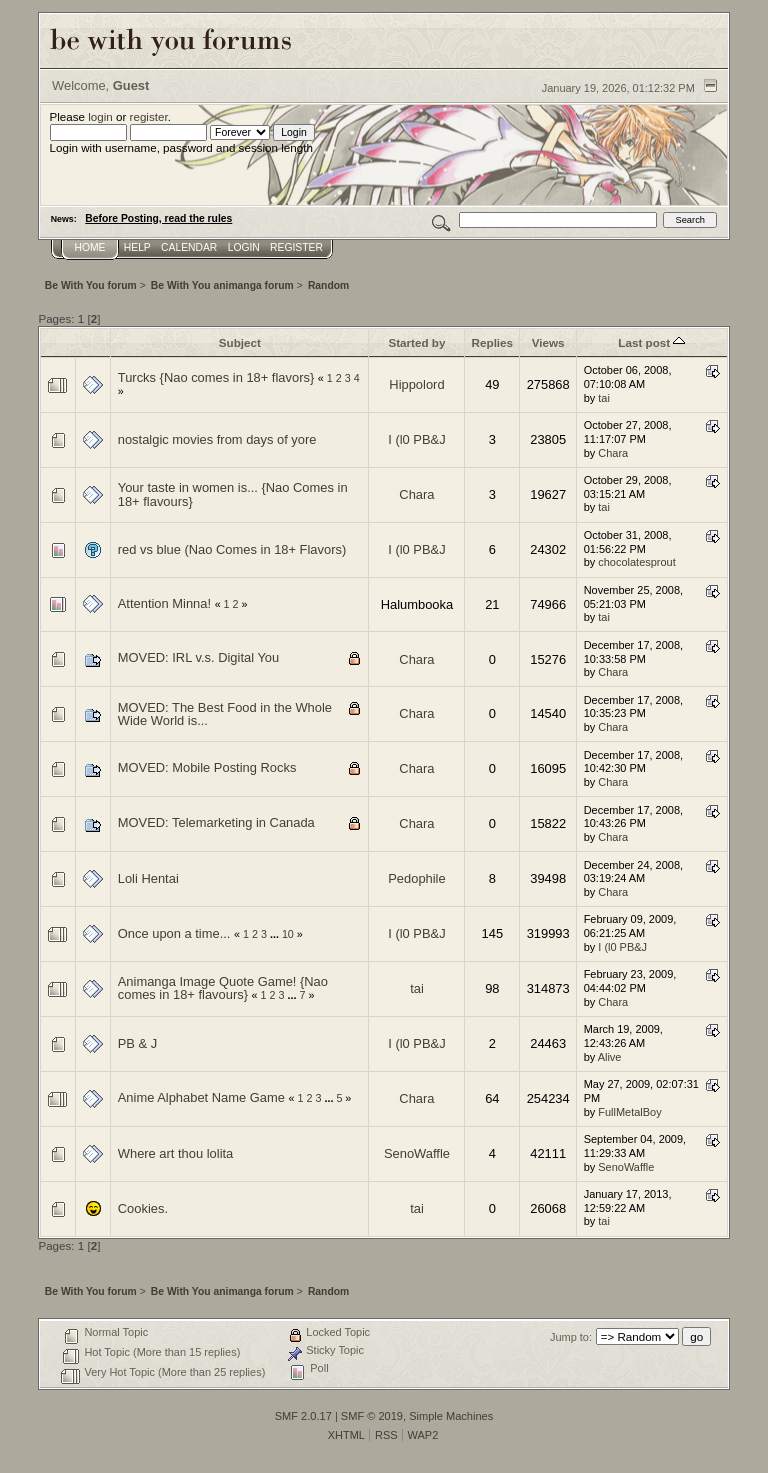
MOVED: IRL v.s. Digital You (198, 657)
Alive (610, 1057)
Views (548, 342)
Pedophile (416, 878)
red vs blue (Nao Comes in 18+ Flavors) (232, 549)
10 (288, 934)
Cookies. (143, 1208)
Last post (651, 342)
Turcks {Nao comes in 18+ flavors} (216, 377)
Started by (416, 342)
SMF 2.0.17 (303, 1416)
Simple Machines (451, 1416)
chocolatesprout (636, 562)
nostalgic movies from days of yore (217, 439)
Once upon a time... (174, 933)
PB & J (137, 1043)
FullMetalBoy (629, 1112)
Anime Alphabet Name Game (201, 1097)
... (276, 934)
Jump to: (571, 1337)
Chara (613, 453)
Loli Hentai (148, 878)
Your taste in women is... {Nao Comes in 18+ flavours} (233, 494)
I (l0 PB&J (416, 439)
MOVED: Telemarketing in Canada (216, 822)
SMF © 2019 (372, 1416)
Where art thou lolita (176, 1153)
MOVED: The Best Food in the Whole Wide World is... (225, 714)
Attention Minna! (164, 603)
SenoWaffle (417, 1153)
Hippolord (416, 384)
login (100, 116)
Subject (240, 342)
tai (604, 398)
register (149, 116)
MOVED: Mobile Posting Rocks (207, 767)
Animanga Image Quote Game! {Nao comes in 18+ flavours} (223, 988)
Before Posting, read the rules (158, 218)
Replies (492, 342)
